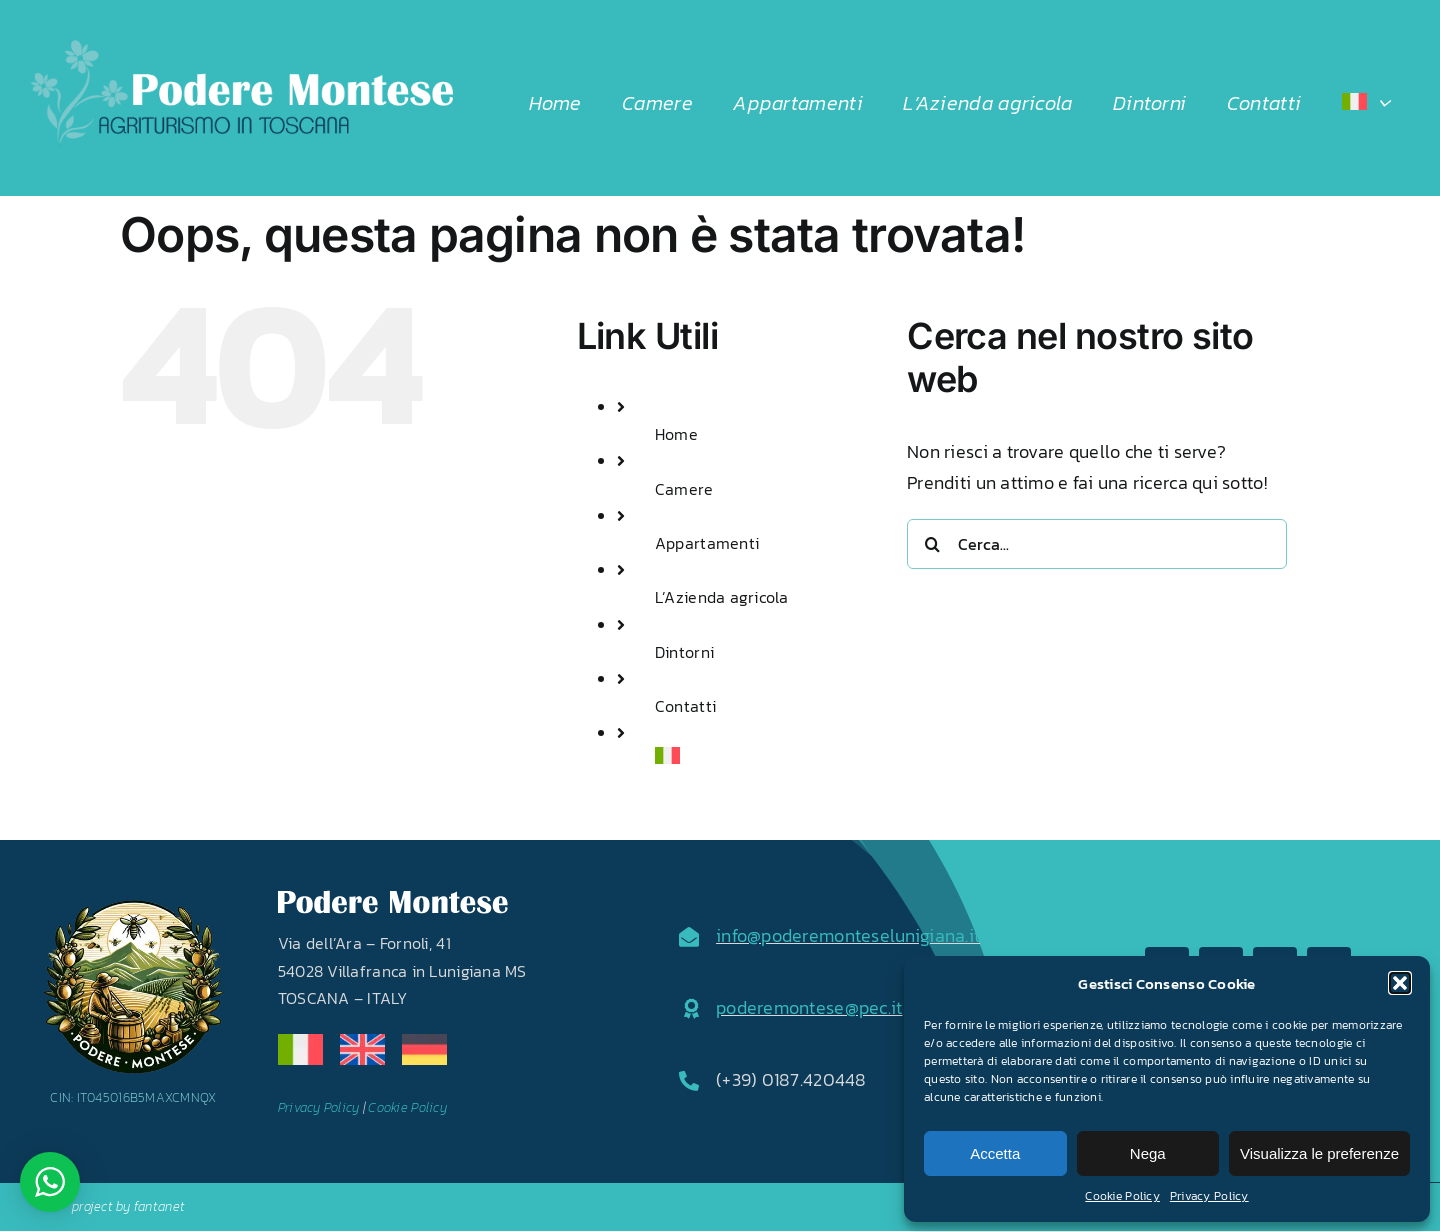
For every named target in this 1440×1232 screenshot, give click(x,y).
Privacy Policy (1209, 1196)
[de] (424, 1042)
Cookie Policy (1122, 1196)
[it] (300, 1042)
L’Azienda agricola (722, 597)
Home (676, 434)
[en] (362, 1042)
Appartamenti (707, 543)
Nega (1148, 1153)
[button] (1400, 983)
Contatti (685, 706)
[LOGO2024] (241, 48)
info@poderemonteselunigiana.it (848, 935)
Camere (684, 489)
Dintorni (684, 652)
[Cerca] (932, 544)
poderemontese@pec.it (809, 1007)
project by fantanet (128, 1206)
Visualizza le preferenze (1319, 1153)
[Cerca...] (1097, 544)
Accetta (995, 1153)
